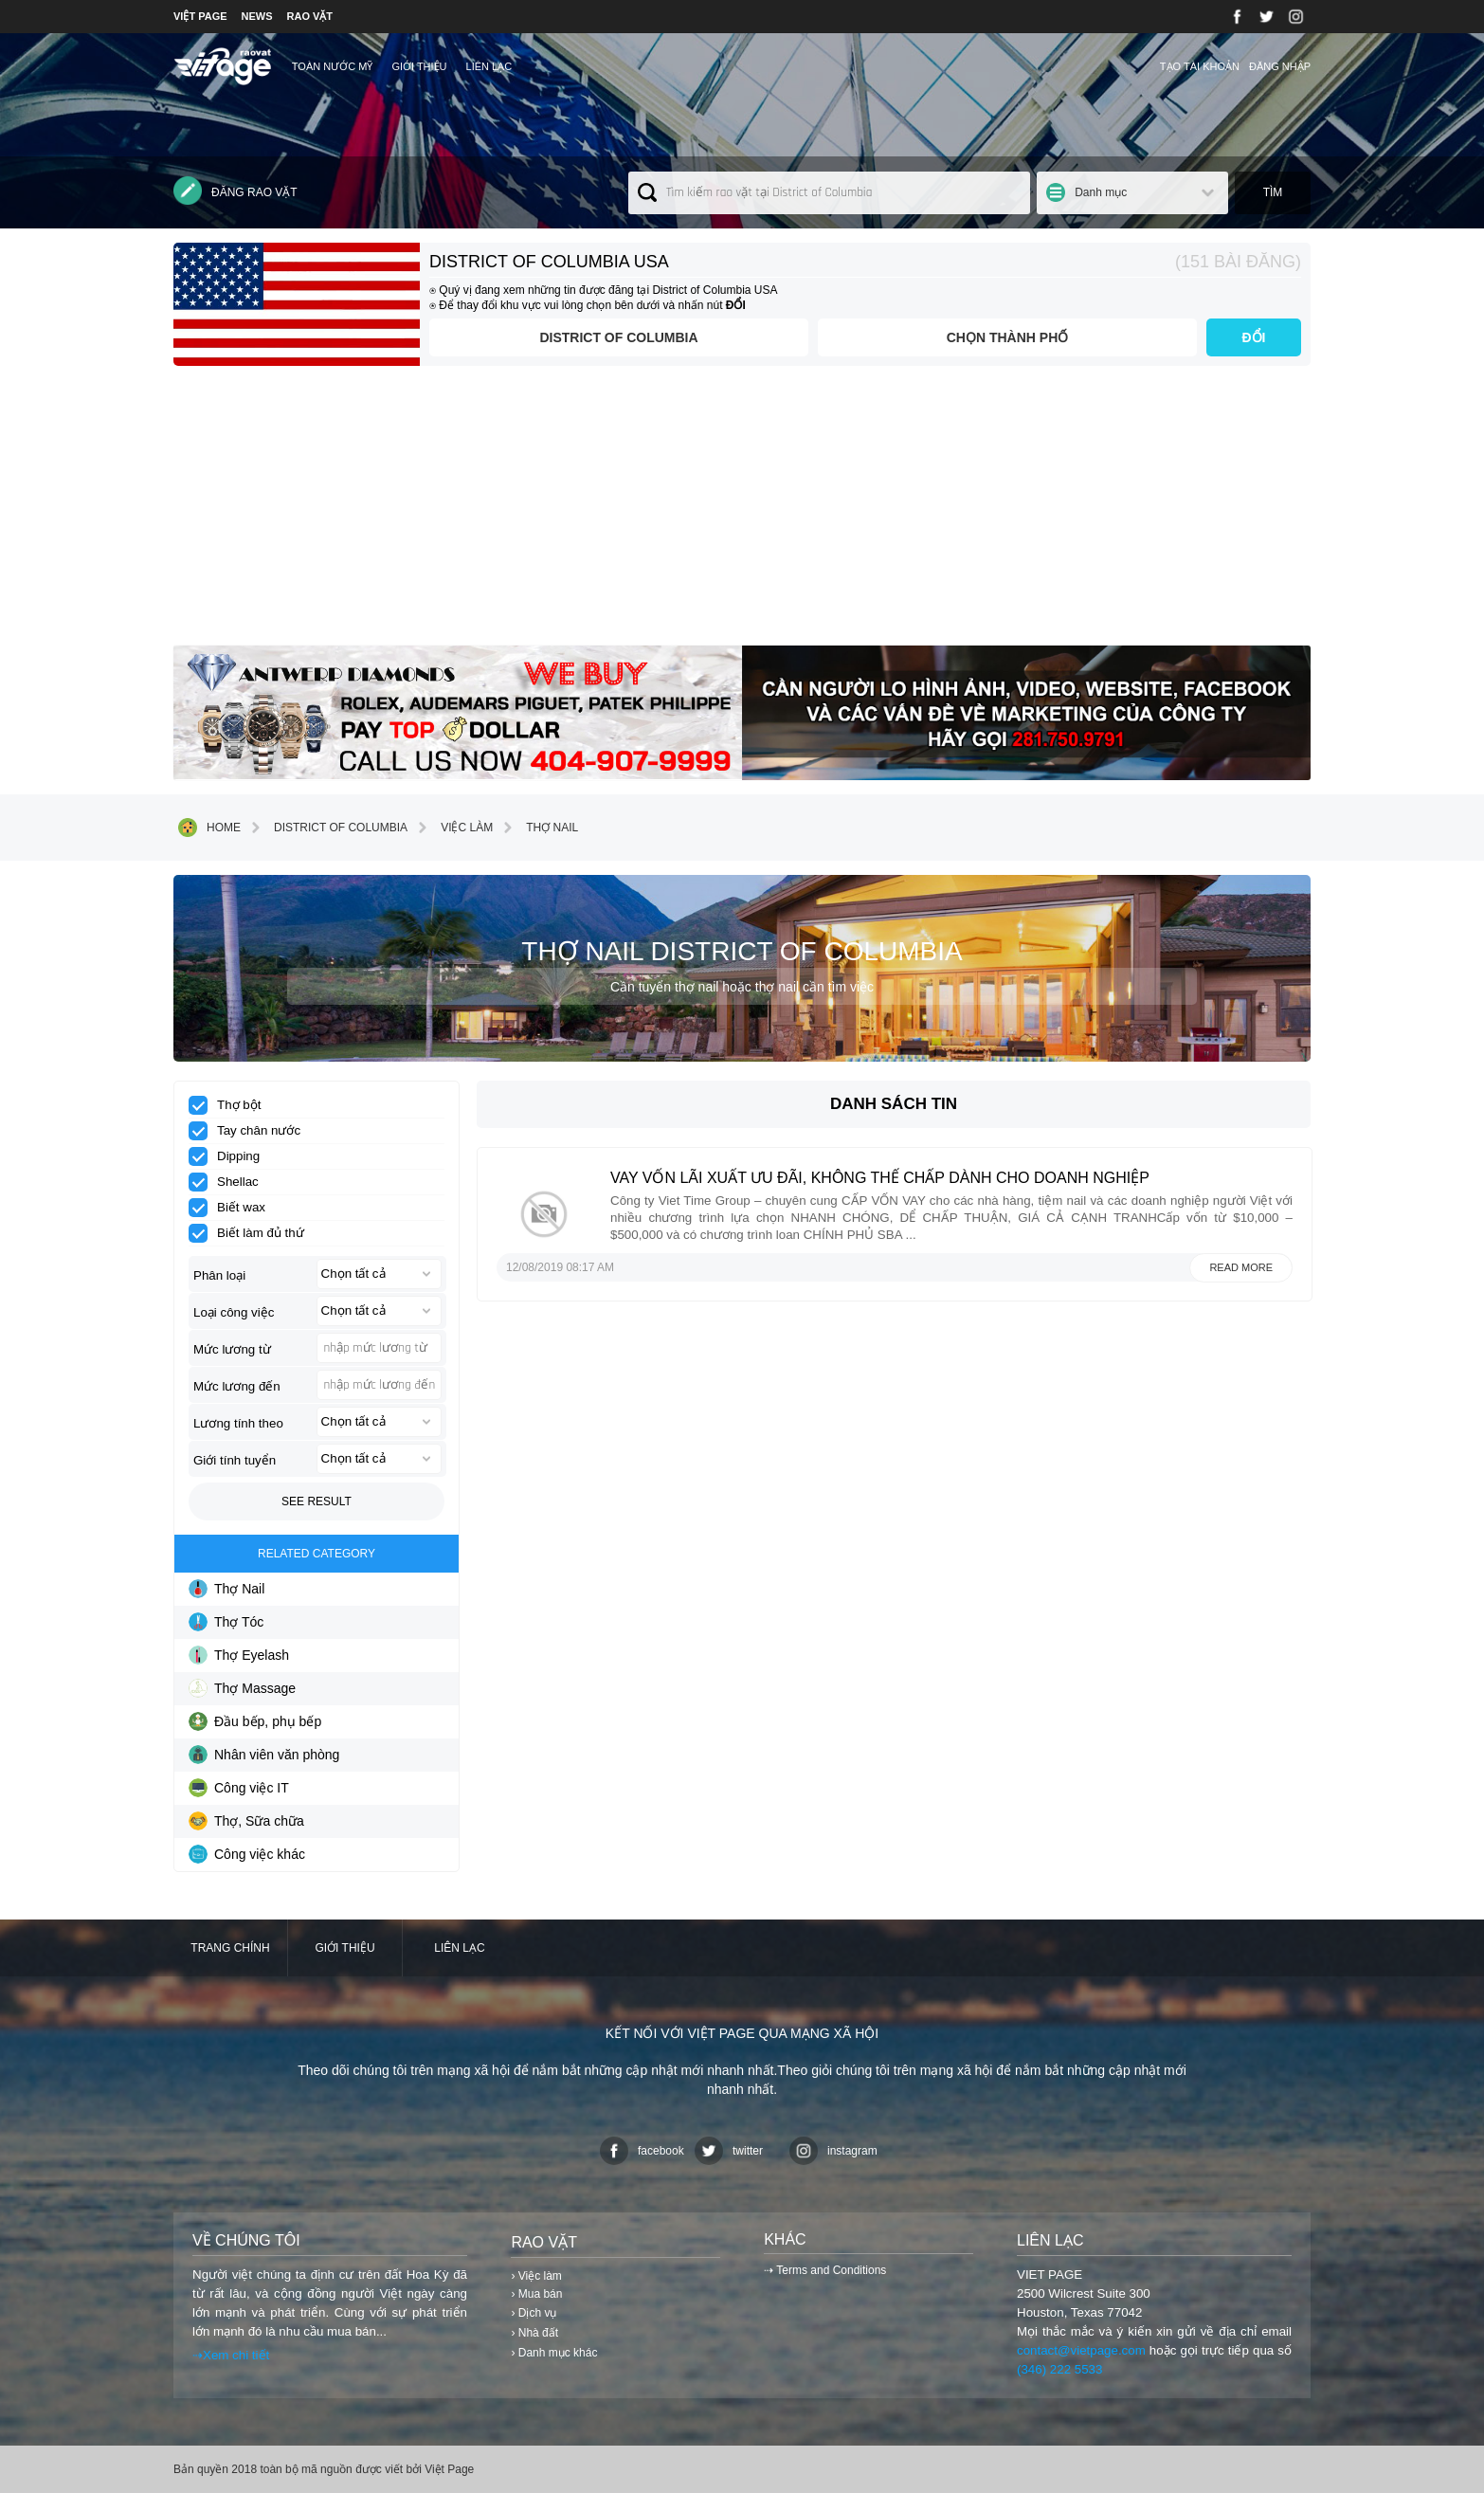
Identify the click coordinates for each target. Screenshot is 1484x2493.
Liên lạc (489, 66)
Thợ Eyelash (239, 1655)
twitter (729, 2151)
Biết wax (233, 1207)
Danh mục (1101, 192)
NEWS (257, 16)
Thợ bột (231, 1105)
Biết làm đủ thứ (253, 1233)
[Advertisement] (742, 513)
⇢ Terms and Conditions (825, 2270)
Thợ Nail (538, 827)
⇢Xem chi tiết (230, 2355)
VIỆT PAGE (200, 16)
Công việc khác (247, 1854)
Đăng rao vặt (235, 190)
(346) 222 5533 (1059, 2369)
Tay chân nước (251, 1130)
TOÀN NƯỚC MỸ (332, 66)
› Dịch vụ (533, 2313)
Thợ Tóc (226, 1621)
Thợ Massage (242, 1688)
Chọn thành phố (1008, 337)
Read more (1241, 1267)
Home (209, 827)
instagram (833, 2151)
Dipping (230, 1156)
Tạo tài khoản (1200, 66)
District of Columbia (618, 337)
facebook (642, 2151)
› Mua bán (536, 2294)
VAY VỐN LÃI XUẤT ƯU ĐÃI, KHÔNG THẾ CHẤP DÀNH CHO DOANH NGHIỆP (879, 1178)
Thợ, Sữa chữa (246, 1820)
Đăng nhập (1280, 66)
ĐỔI (1254, 337)
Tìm (1273, 192)
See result (316, 1501)
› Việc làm (536, 2276)
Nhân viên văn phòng (264, 1754)
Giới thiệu (418, 66)
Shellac (230, 1182)
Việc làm (452, 827)
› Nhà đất (534, 2332)
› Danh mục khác (554, 2352)
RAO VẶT (310, 16)
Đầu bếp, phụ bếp (255, 1721)
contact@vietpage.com (1081, 2350)
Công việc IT (239, 1787)
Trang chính (229, 1948)
